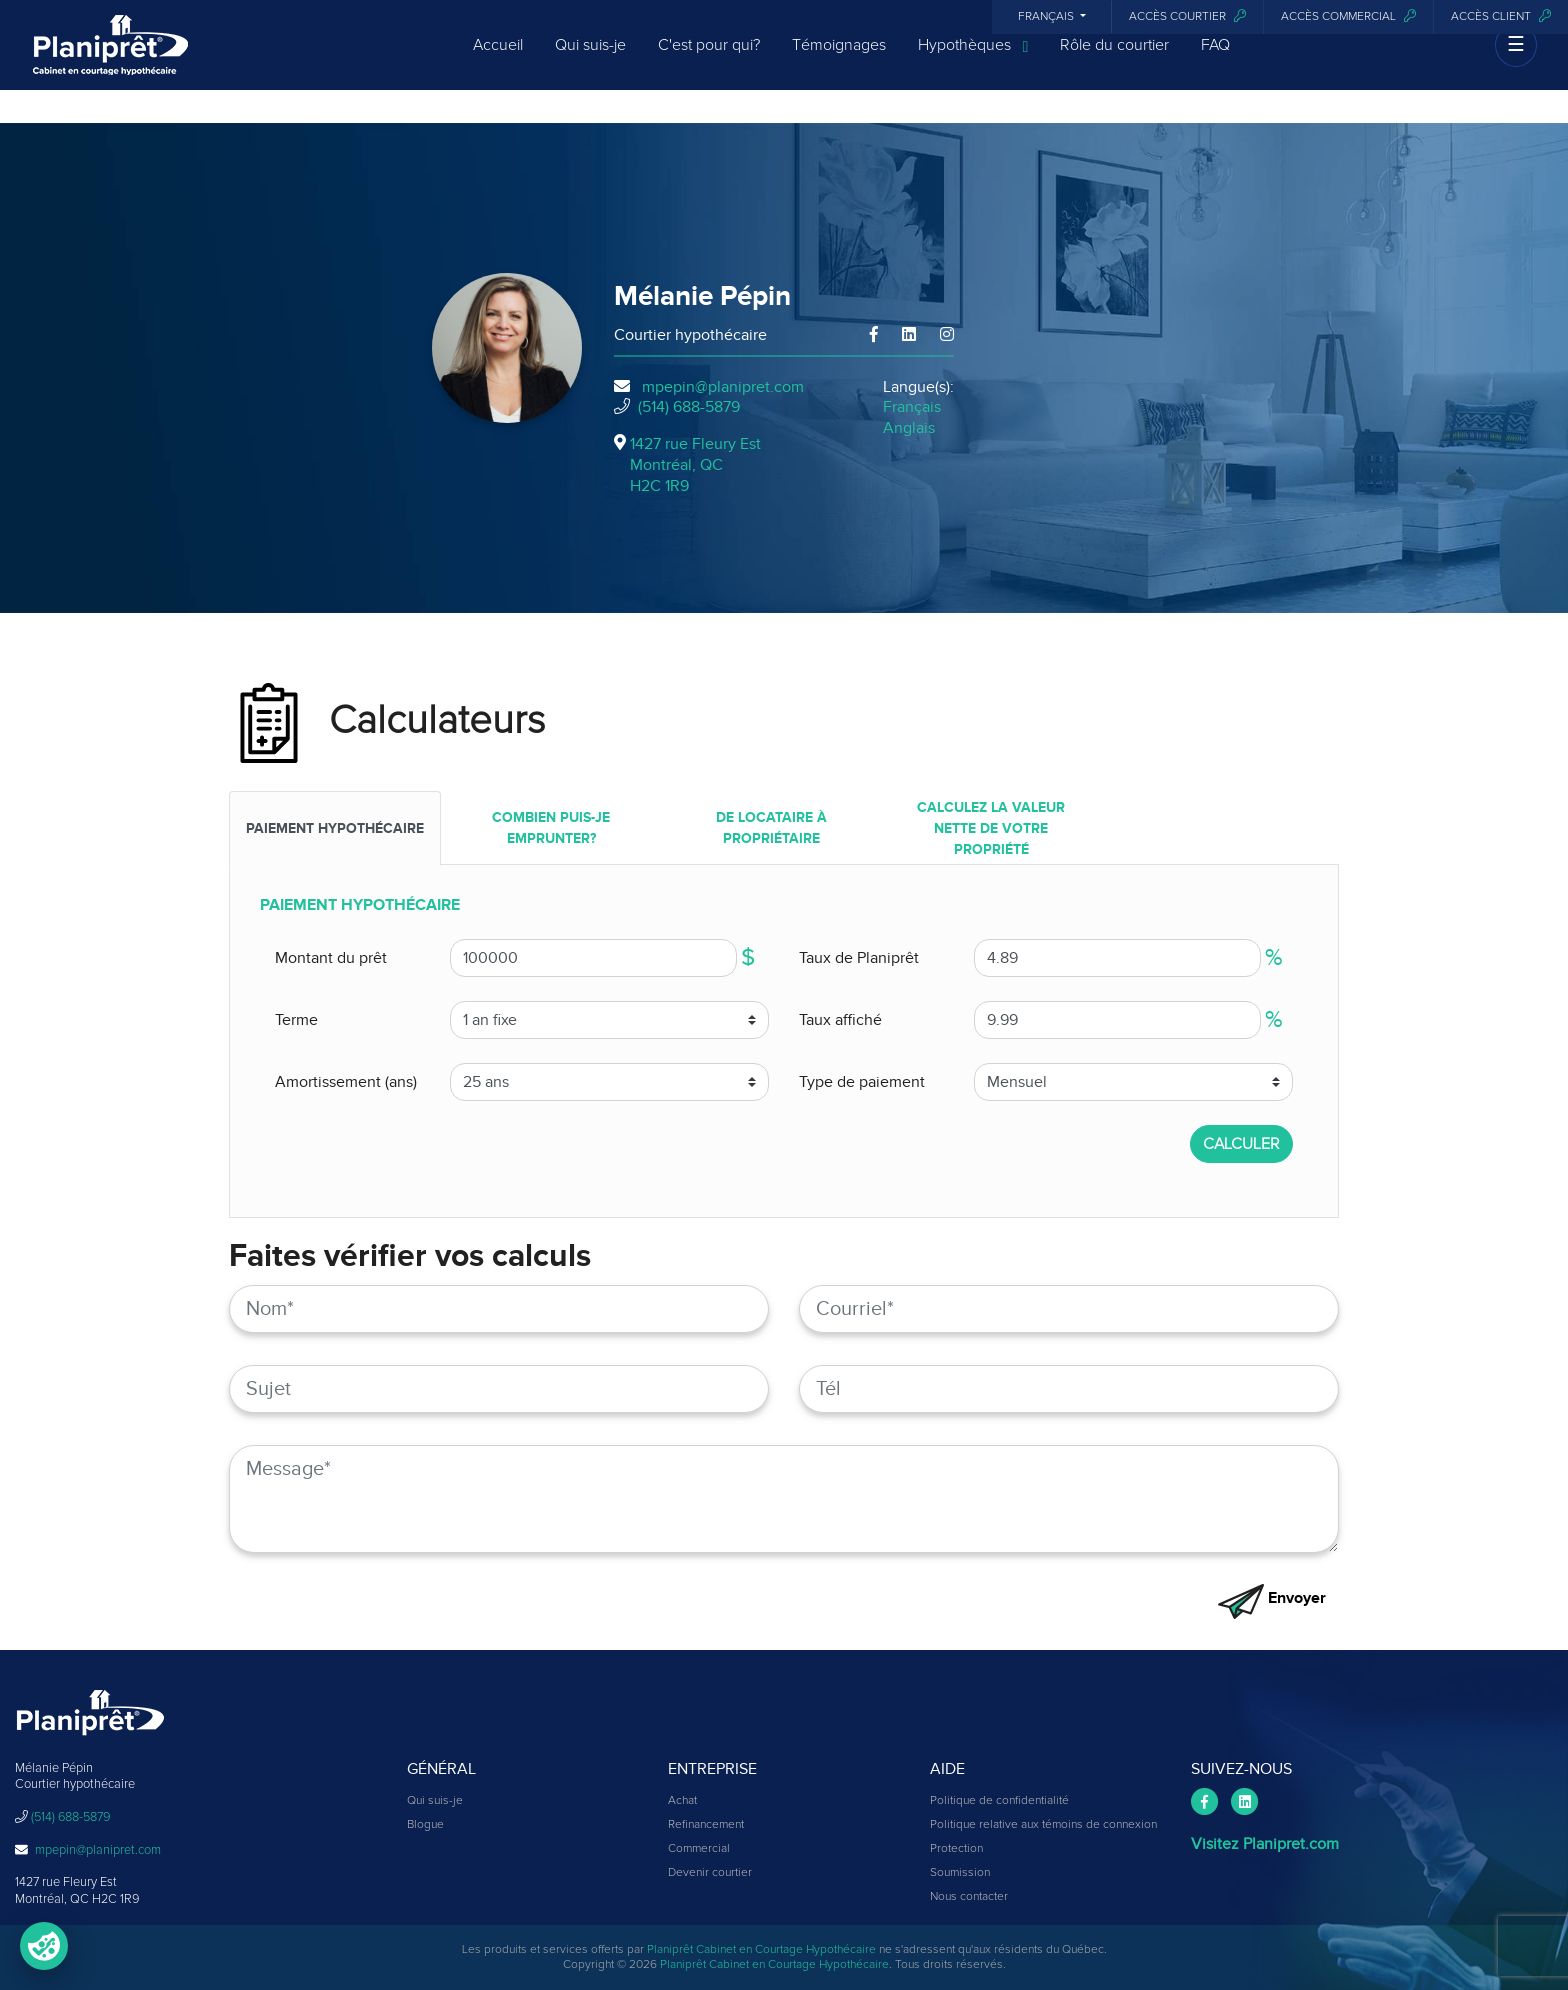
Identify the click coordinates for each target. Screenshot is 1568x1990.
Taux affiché (840, 1020)
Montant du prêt (331, 958)
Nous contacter (969, 1897)
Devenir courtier (710, 1873)
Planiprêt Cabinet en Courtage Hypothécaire (761, 1950)
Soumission (960, 1873)
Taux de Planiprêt (859, 958)
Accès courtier (1187, 16)
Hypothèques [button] (973, 63)
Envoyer (1272, 1598)
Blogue (425, 1825)
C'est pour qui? (709, 62)
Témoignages (839, 62)
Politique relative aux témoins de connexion (1043, 1825)
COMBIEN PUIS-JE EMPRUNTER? (551, 828)
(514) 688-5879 (689, 407)
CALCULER (1241, 1144)
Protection (956, 1849)
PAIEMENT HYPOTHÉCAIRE (335, 828)
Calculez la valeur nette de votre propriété (991, 828)
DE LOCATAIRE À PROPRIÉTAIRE (771, 828)
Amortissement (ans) (346, 1082)
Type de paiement (862, 1082)
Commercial (699, 1849)
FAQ (1215, 62)
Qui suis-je (590, 62)
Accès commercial (1348, 16)
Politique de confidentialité (999, 1801)
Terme (296, 1020)
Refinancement (706, 1825)
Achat (682, 1801)
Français (1047, 17)
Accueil (498, 62)
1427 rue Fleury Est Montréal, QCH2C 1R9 (695, 465)
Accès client (1501, 16)
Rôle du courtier (1114, 62)
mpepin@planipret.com (723, 387)
